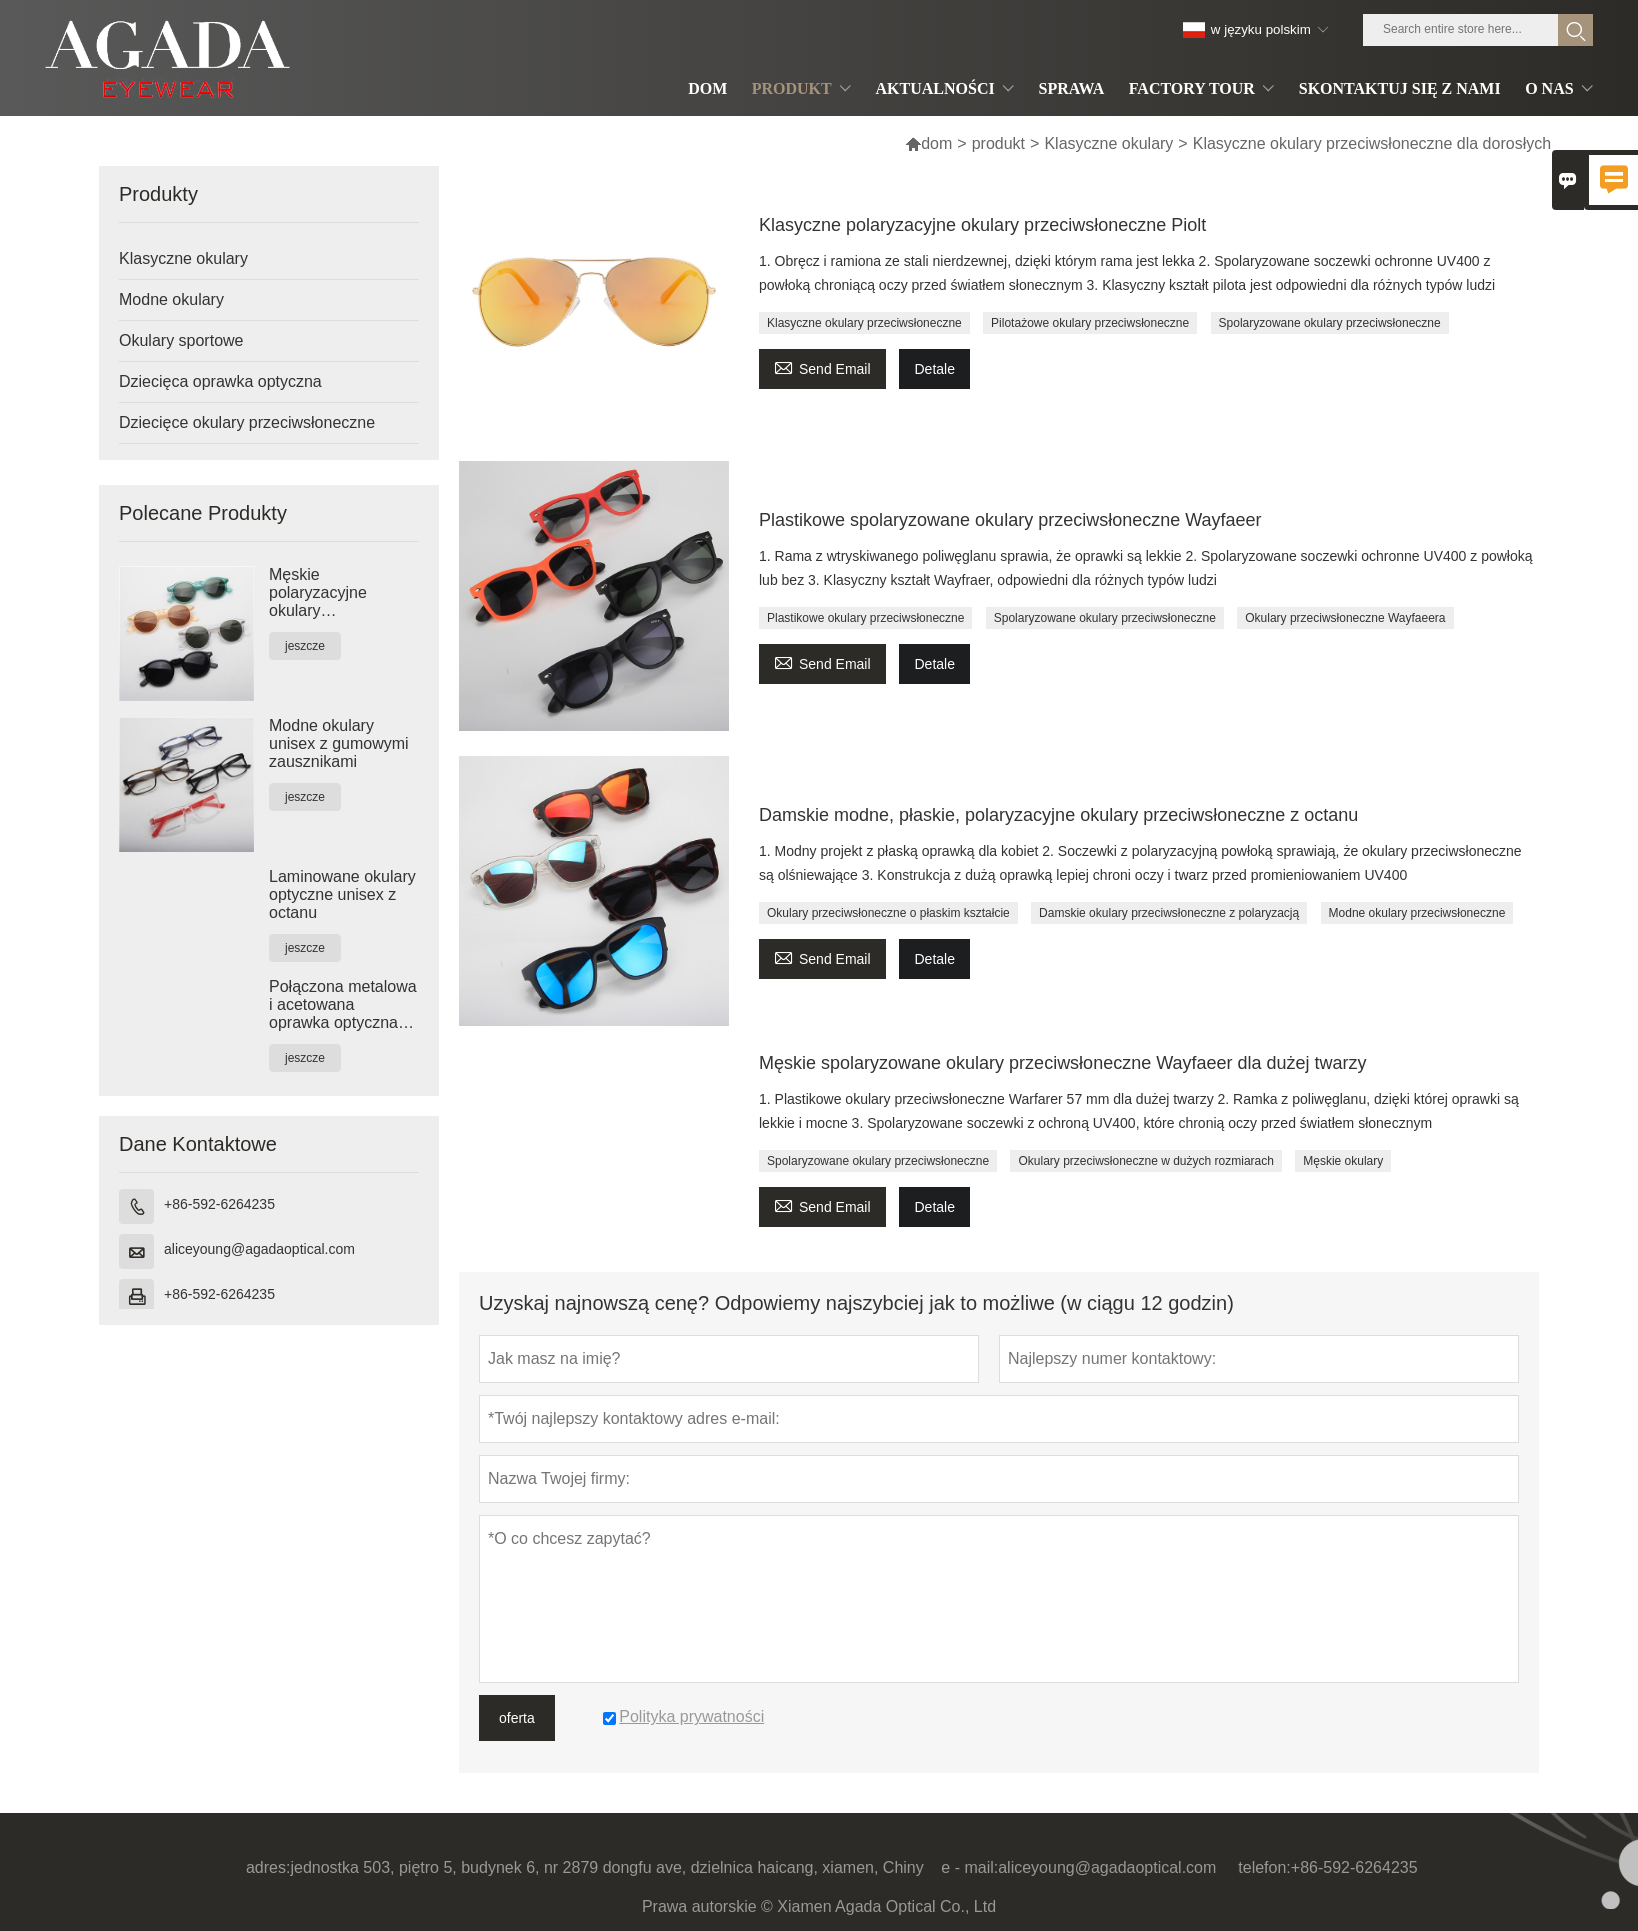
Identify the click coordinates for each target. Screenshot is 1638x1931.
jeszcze (305, 646)
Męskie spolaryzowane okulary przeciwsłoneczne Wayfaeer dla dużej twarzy (1063, 1063)
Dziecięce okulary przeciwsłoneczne (247, 422)
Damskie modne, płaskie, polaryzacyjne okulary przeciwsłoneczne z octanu (1058, 815)
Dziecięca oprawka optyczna (220, 381)
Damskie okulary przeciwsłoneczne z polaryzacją (1169, 913)
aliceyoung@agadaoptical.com (259, 1249)
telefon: (1264, 1867)
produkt (998, 143)
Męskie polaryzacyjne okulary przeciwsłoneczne (332, 593)
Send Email (822, 366)
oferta (517, 1718)
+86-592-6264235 (219, 1204)
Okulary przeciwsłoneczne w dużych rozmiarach (1145, 1161)
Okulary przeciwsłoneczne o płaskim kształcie (888, 913)
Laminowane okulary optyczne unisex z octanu (342, 894)
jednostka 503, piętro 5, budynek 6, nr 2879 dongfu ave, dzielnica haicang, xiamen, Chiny (606, 1867)
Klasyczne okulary (1108, 143)
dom (928, 143)
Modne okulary (171, 299)
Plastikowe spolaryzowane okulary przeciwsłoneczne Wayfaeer (1010, 520)
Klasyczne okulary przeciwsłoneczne (864, 323)
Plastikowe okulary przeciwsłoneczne (865, 618)
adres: (268, 1867)
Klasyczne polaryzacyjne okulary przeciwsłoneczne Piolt (982, 225)
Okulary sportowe (181, 340)
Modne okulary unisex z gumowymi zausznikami (339, 743)
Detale (934, 369)
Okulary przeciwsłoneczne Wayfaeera (1345, 618)
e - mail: (969, 1867)
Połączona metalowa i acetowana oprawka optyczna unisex (343, 1005)
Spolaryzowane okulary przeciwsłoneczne (1330, 323)
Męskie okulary (1343, 1161)
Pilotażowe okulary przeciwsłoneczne (1090, 323)
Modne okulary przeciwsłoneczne (1417, 913)
